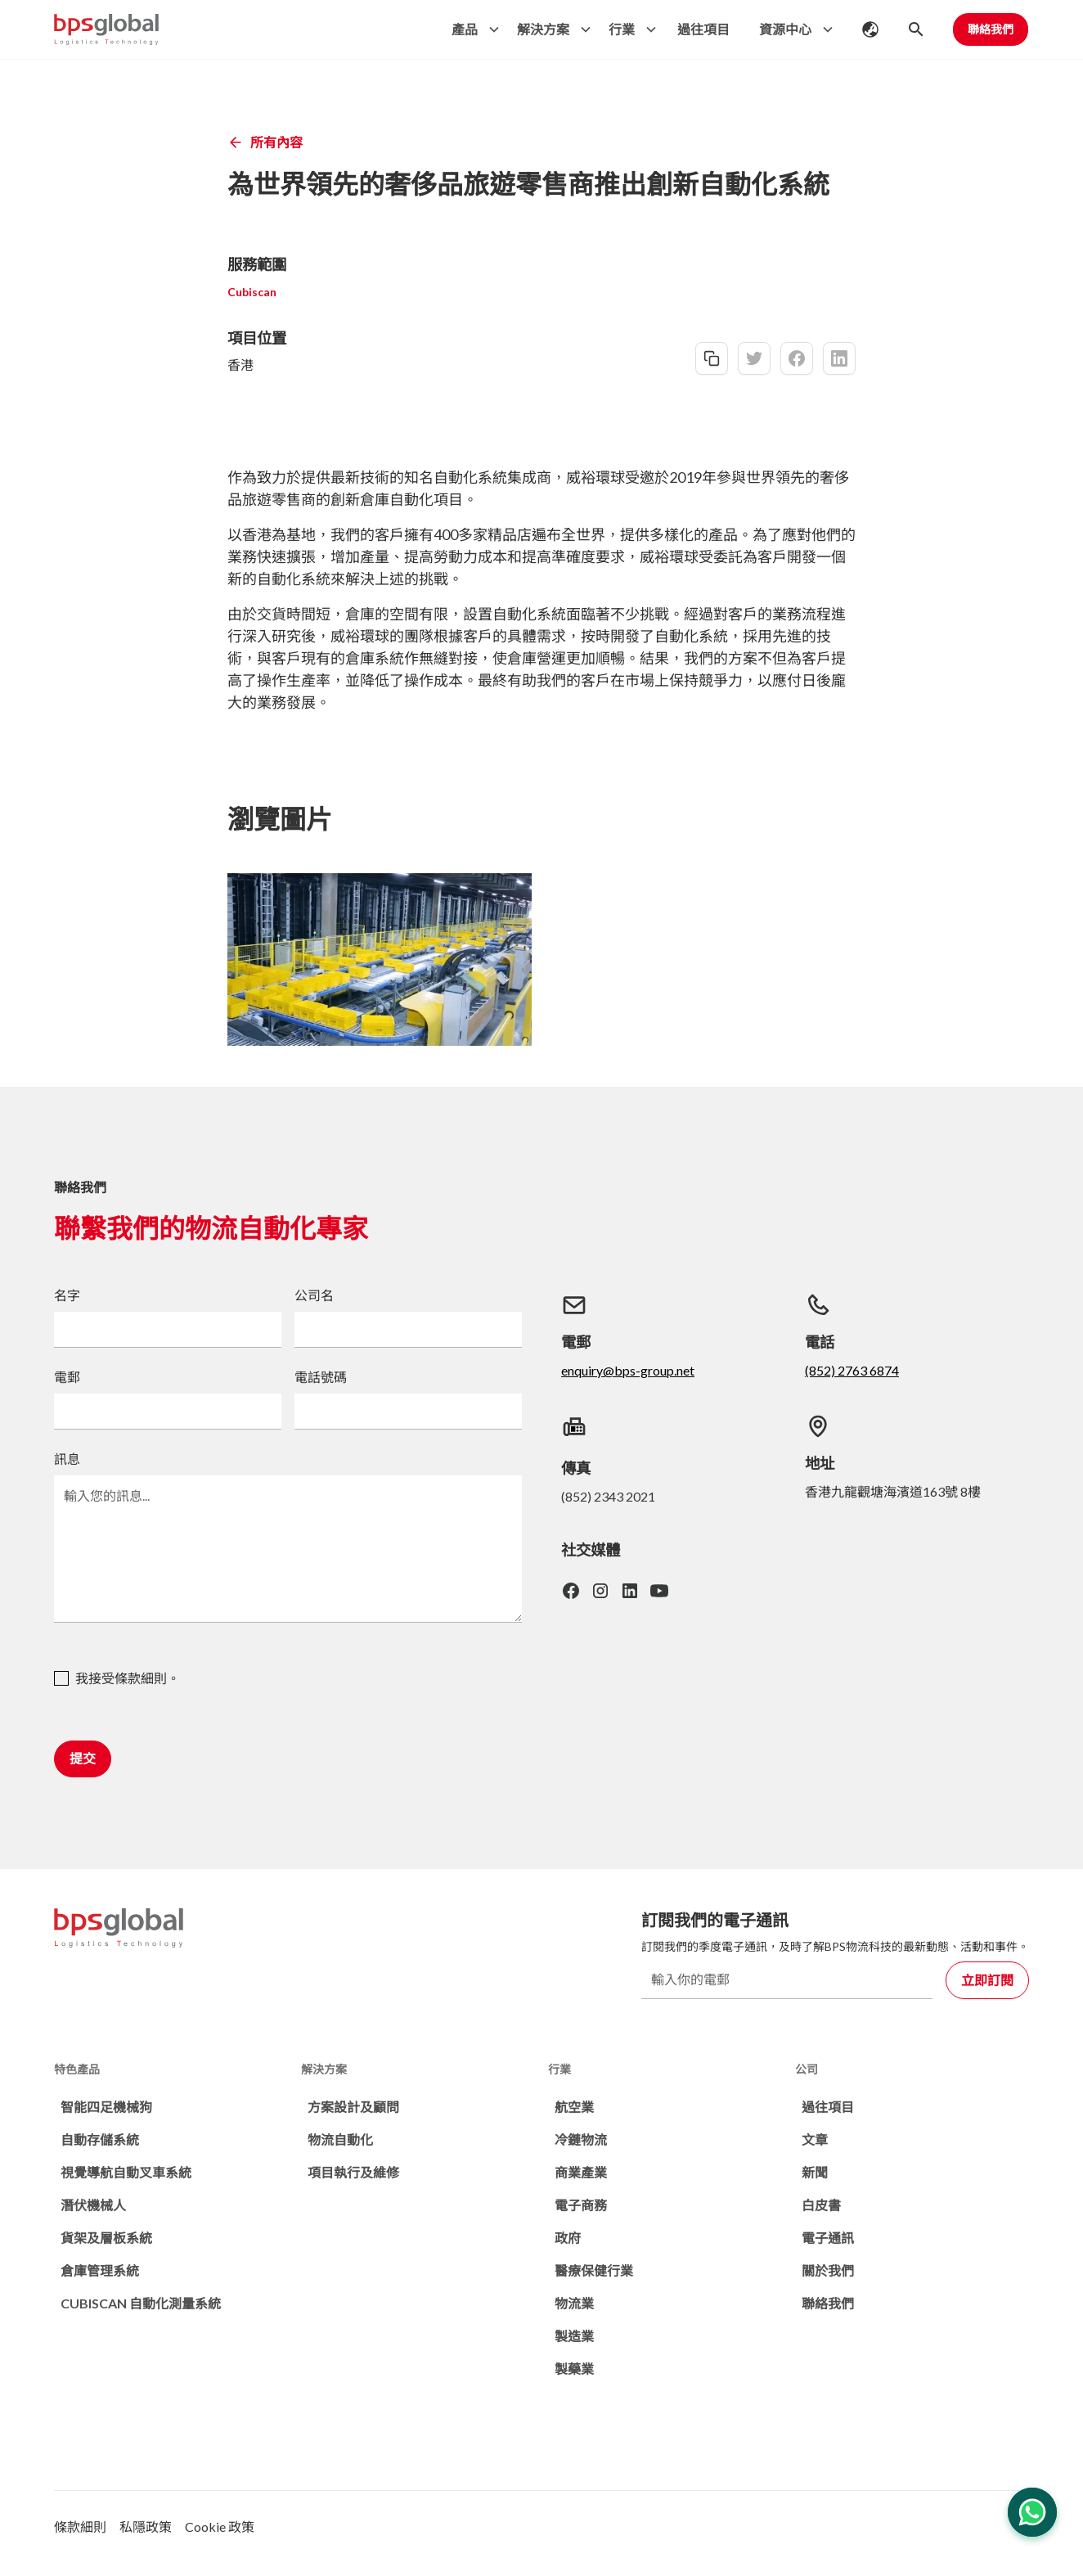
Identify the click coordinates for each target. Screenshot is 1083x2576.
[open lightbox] (379, 959)
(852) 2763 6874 (852, 1370)
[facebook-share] (796, 358)
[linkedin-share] (839, 358)
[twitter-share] (754, 358)
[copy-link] (711, 358)
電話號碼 (320, 1377)
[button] (471, 29)
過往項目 (703, 29)
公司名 (314, 1295)
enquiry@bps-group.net (627, 1370)
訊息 (67, 1458)
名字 (67, 1295)
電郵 (67, 1377)
